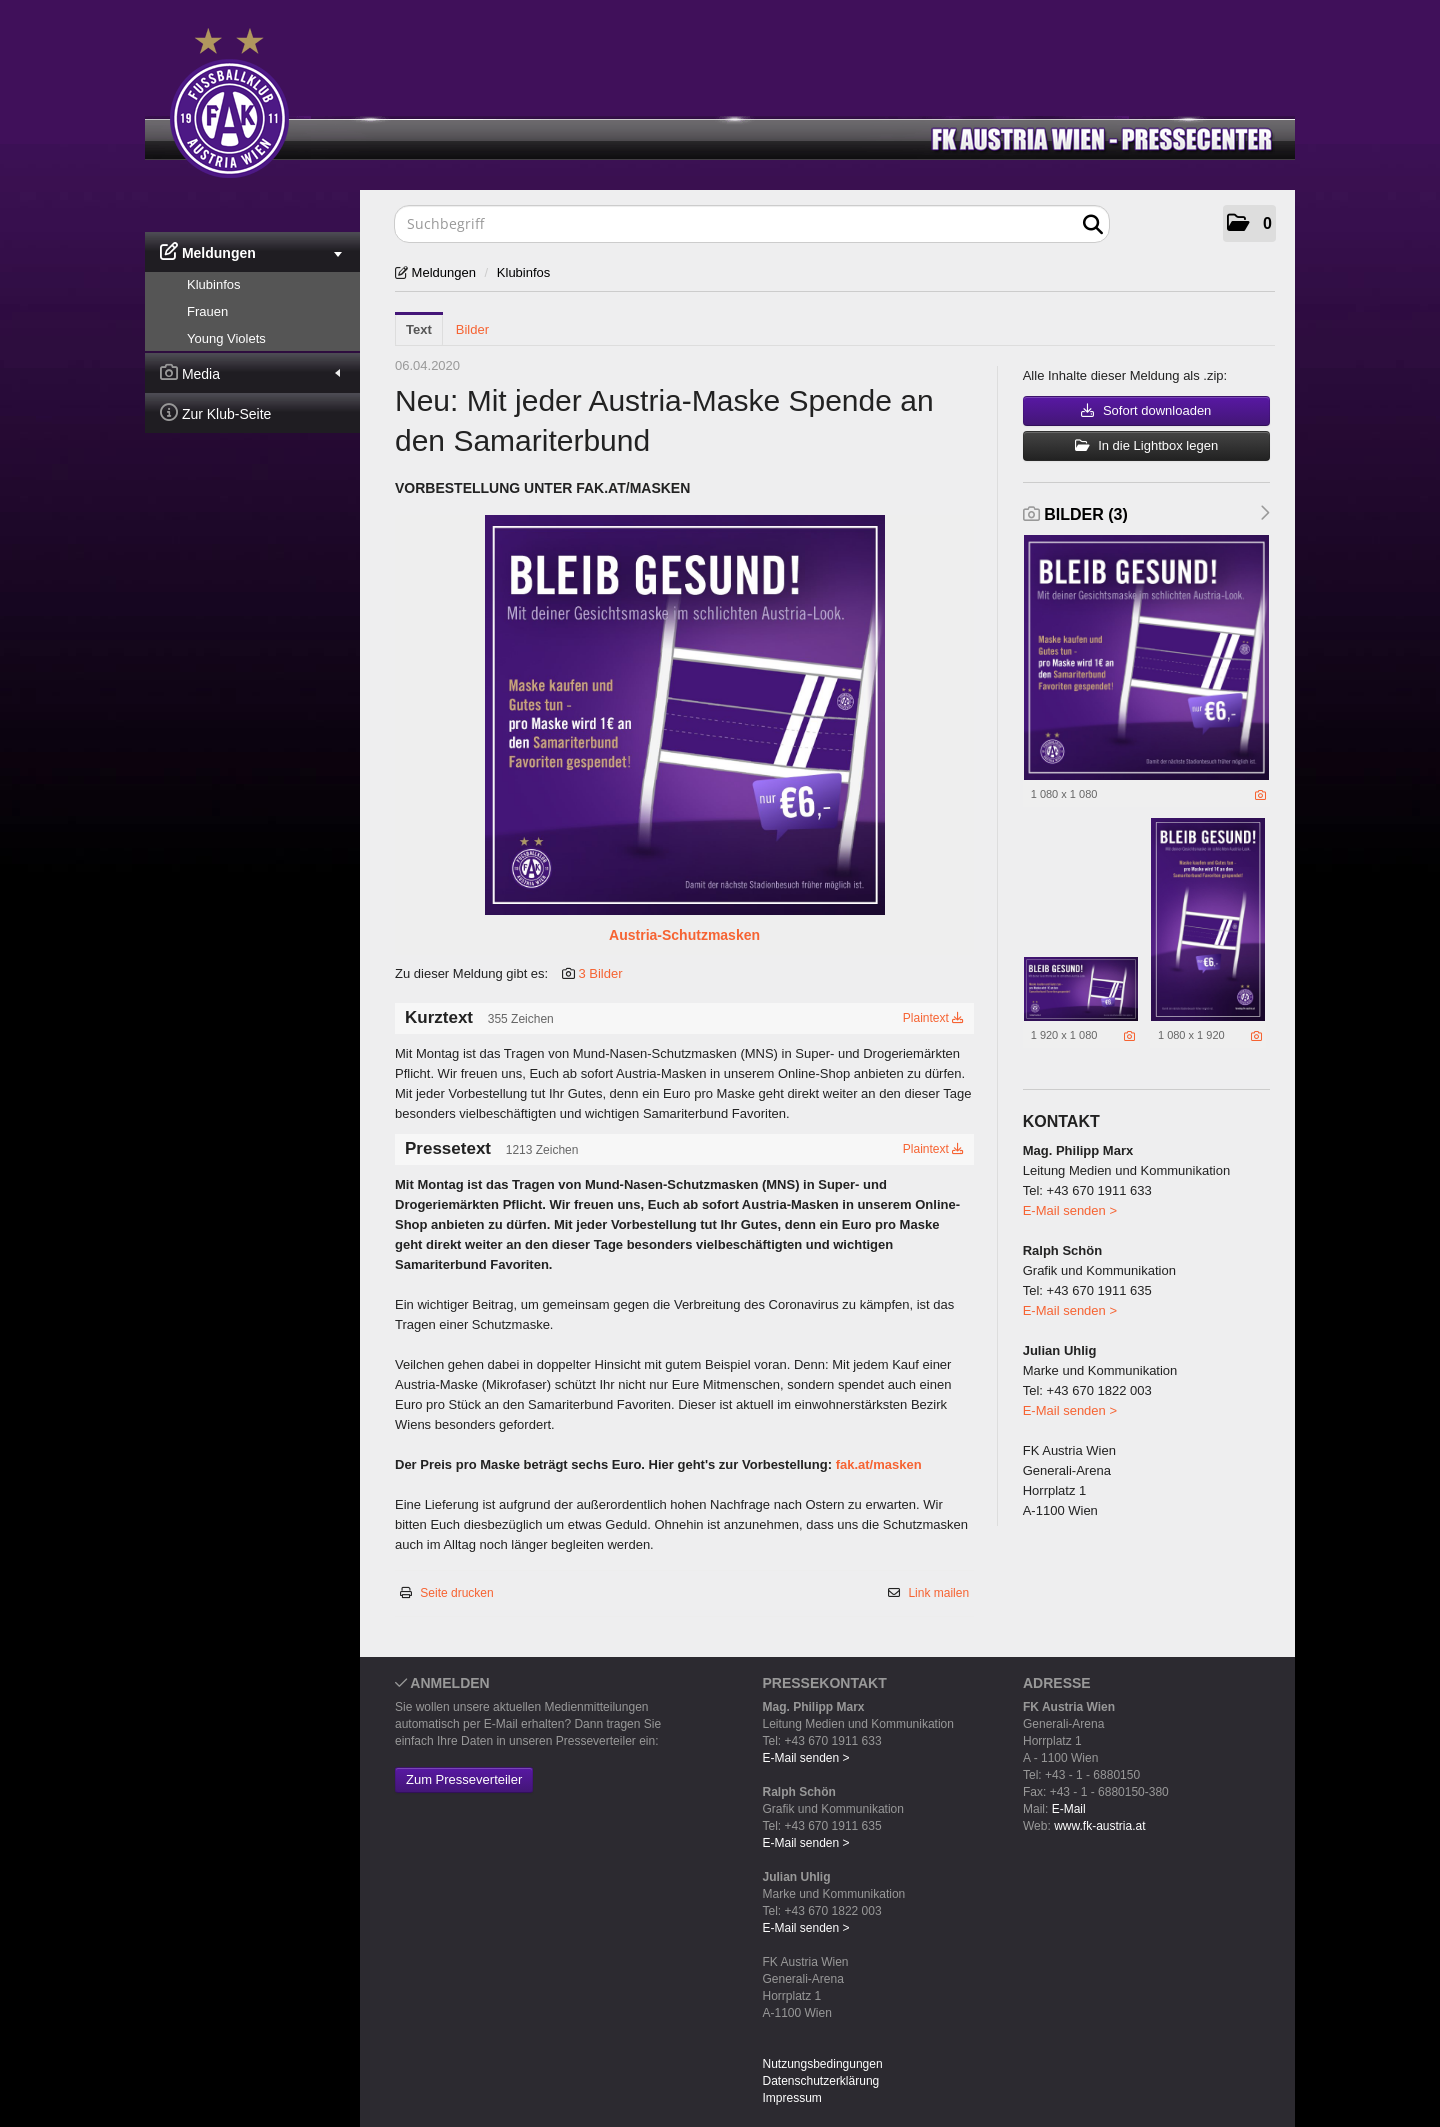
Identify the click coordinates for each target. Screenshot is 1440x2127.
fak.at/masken (879, 1464)
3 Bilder (600, 973)
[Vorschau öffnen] (684, 715)
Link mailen (938, 1593)
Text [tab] (419, 329)
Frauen (207, 311)
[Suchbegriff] (752, 224)
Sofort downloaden (1146, 410)
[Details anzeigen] (1260, 795)
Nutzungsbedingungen (823, 2064)
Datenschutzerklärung (821, 2081)
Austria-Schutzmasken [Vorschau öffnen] (684, 935)
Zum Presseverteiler (464, 1779)
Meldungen (251, 251)
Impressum (792, 2098)
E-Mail (1069, 1809)
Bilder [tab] (472, 329)
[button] (1249, 223)
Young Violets (226, 338)
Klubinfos (213, 284)
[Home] (735, 98)
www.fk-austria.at (1099, 1826)
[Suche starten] (1092, 225)
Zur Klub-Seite (215, 412)
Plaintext (933, 1018)
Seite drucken (456, 1593)
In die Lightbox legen (1147, 445)
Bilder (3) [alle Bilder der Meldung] (1075, 514)
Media (250, 372)
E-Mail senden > (1070, 1210)
